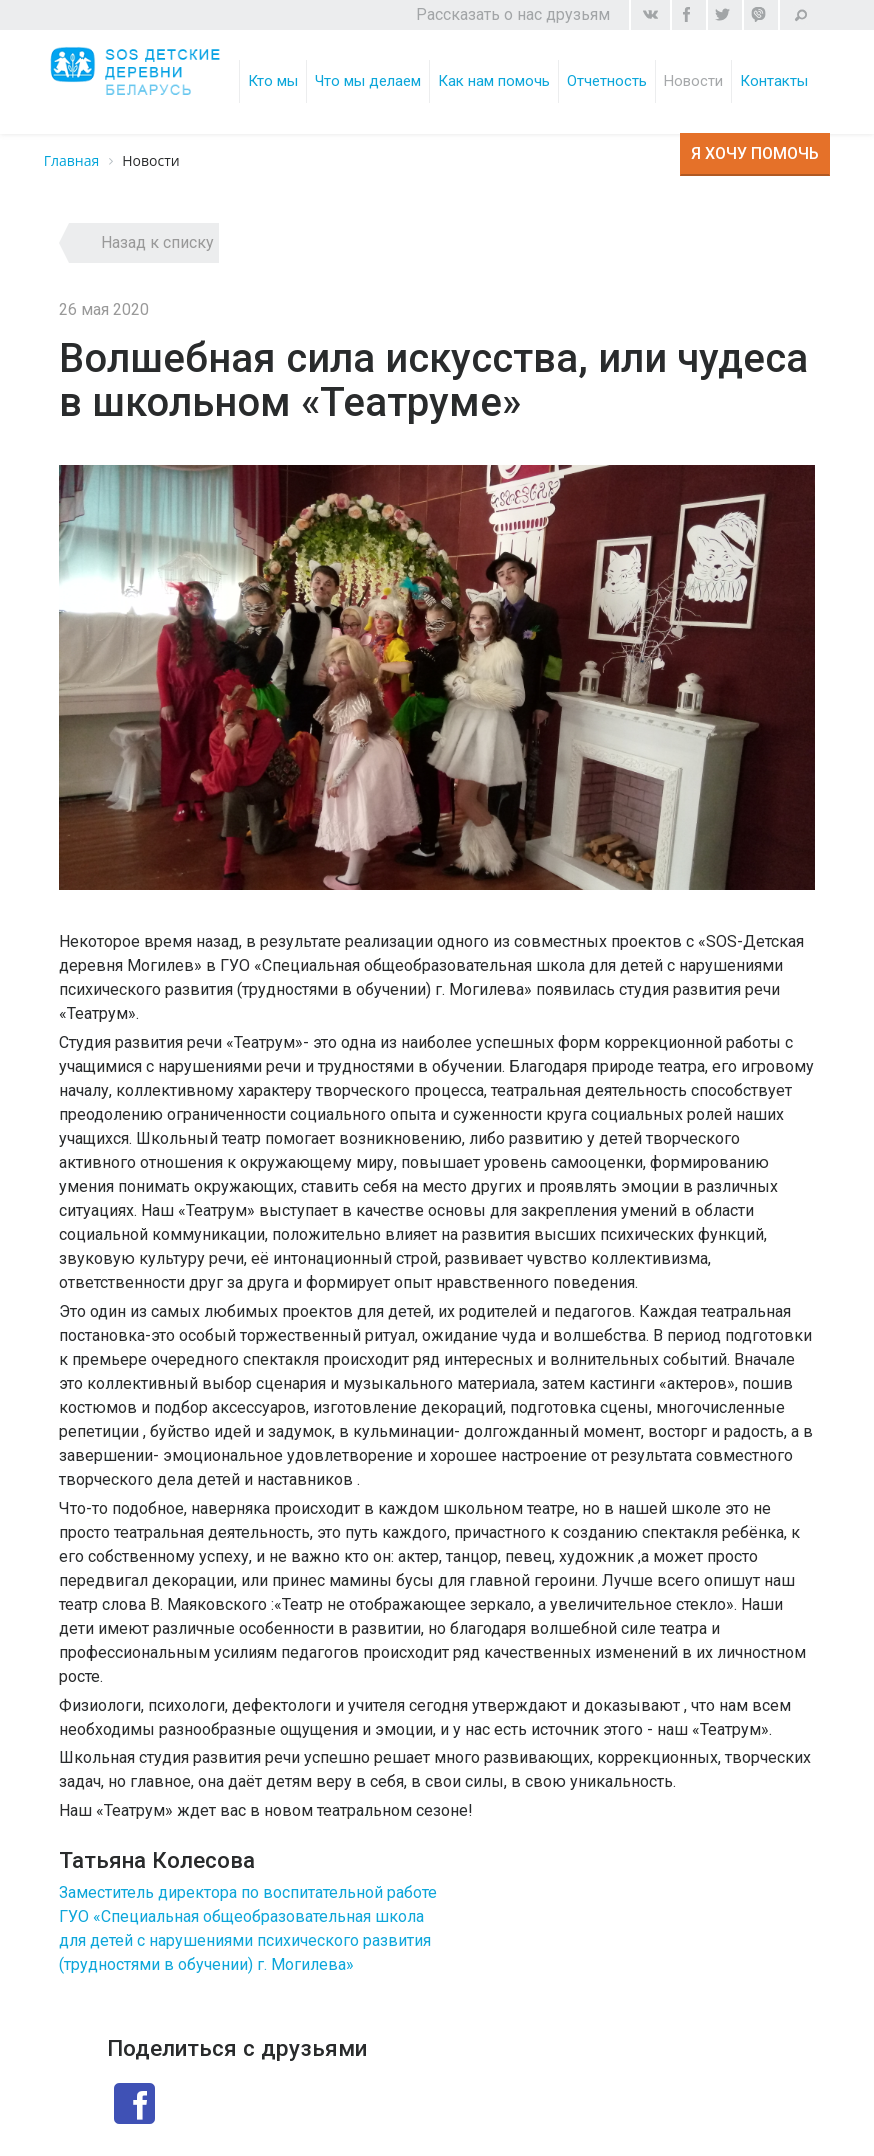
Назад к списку (157, 242)
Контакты (775, 81)
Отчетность (608, 81)
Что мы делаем (369, 81)
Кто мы (274, 81)
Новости (694, 81)
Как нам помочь (495, 81)
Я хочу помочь (755, 153)
